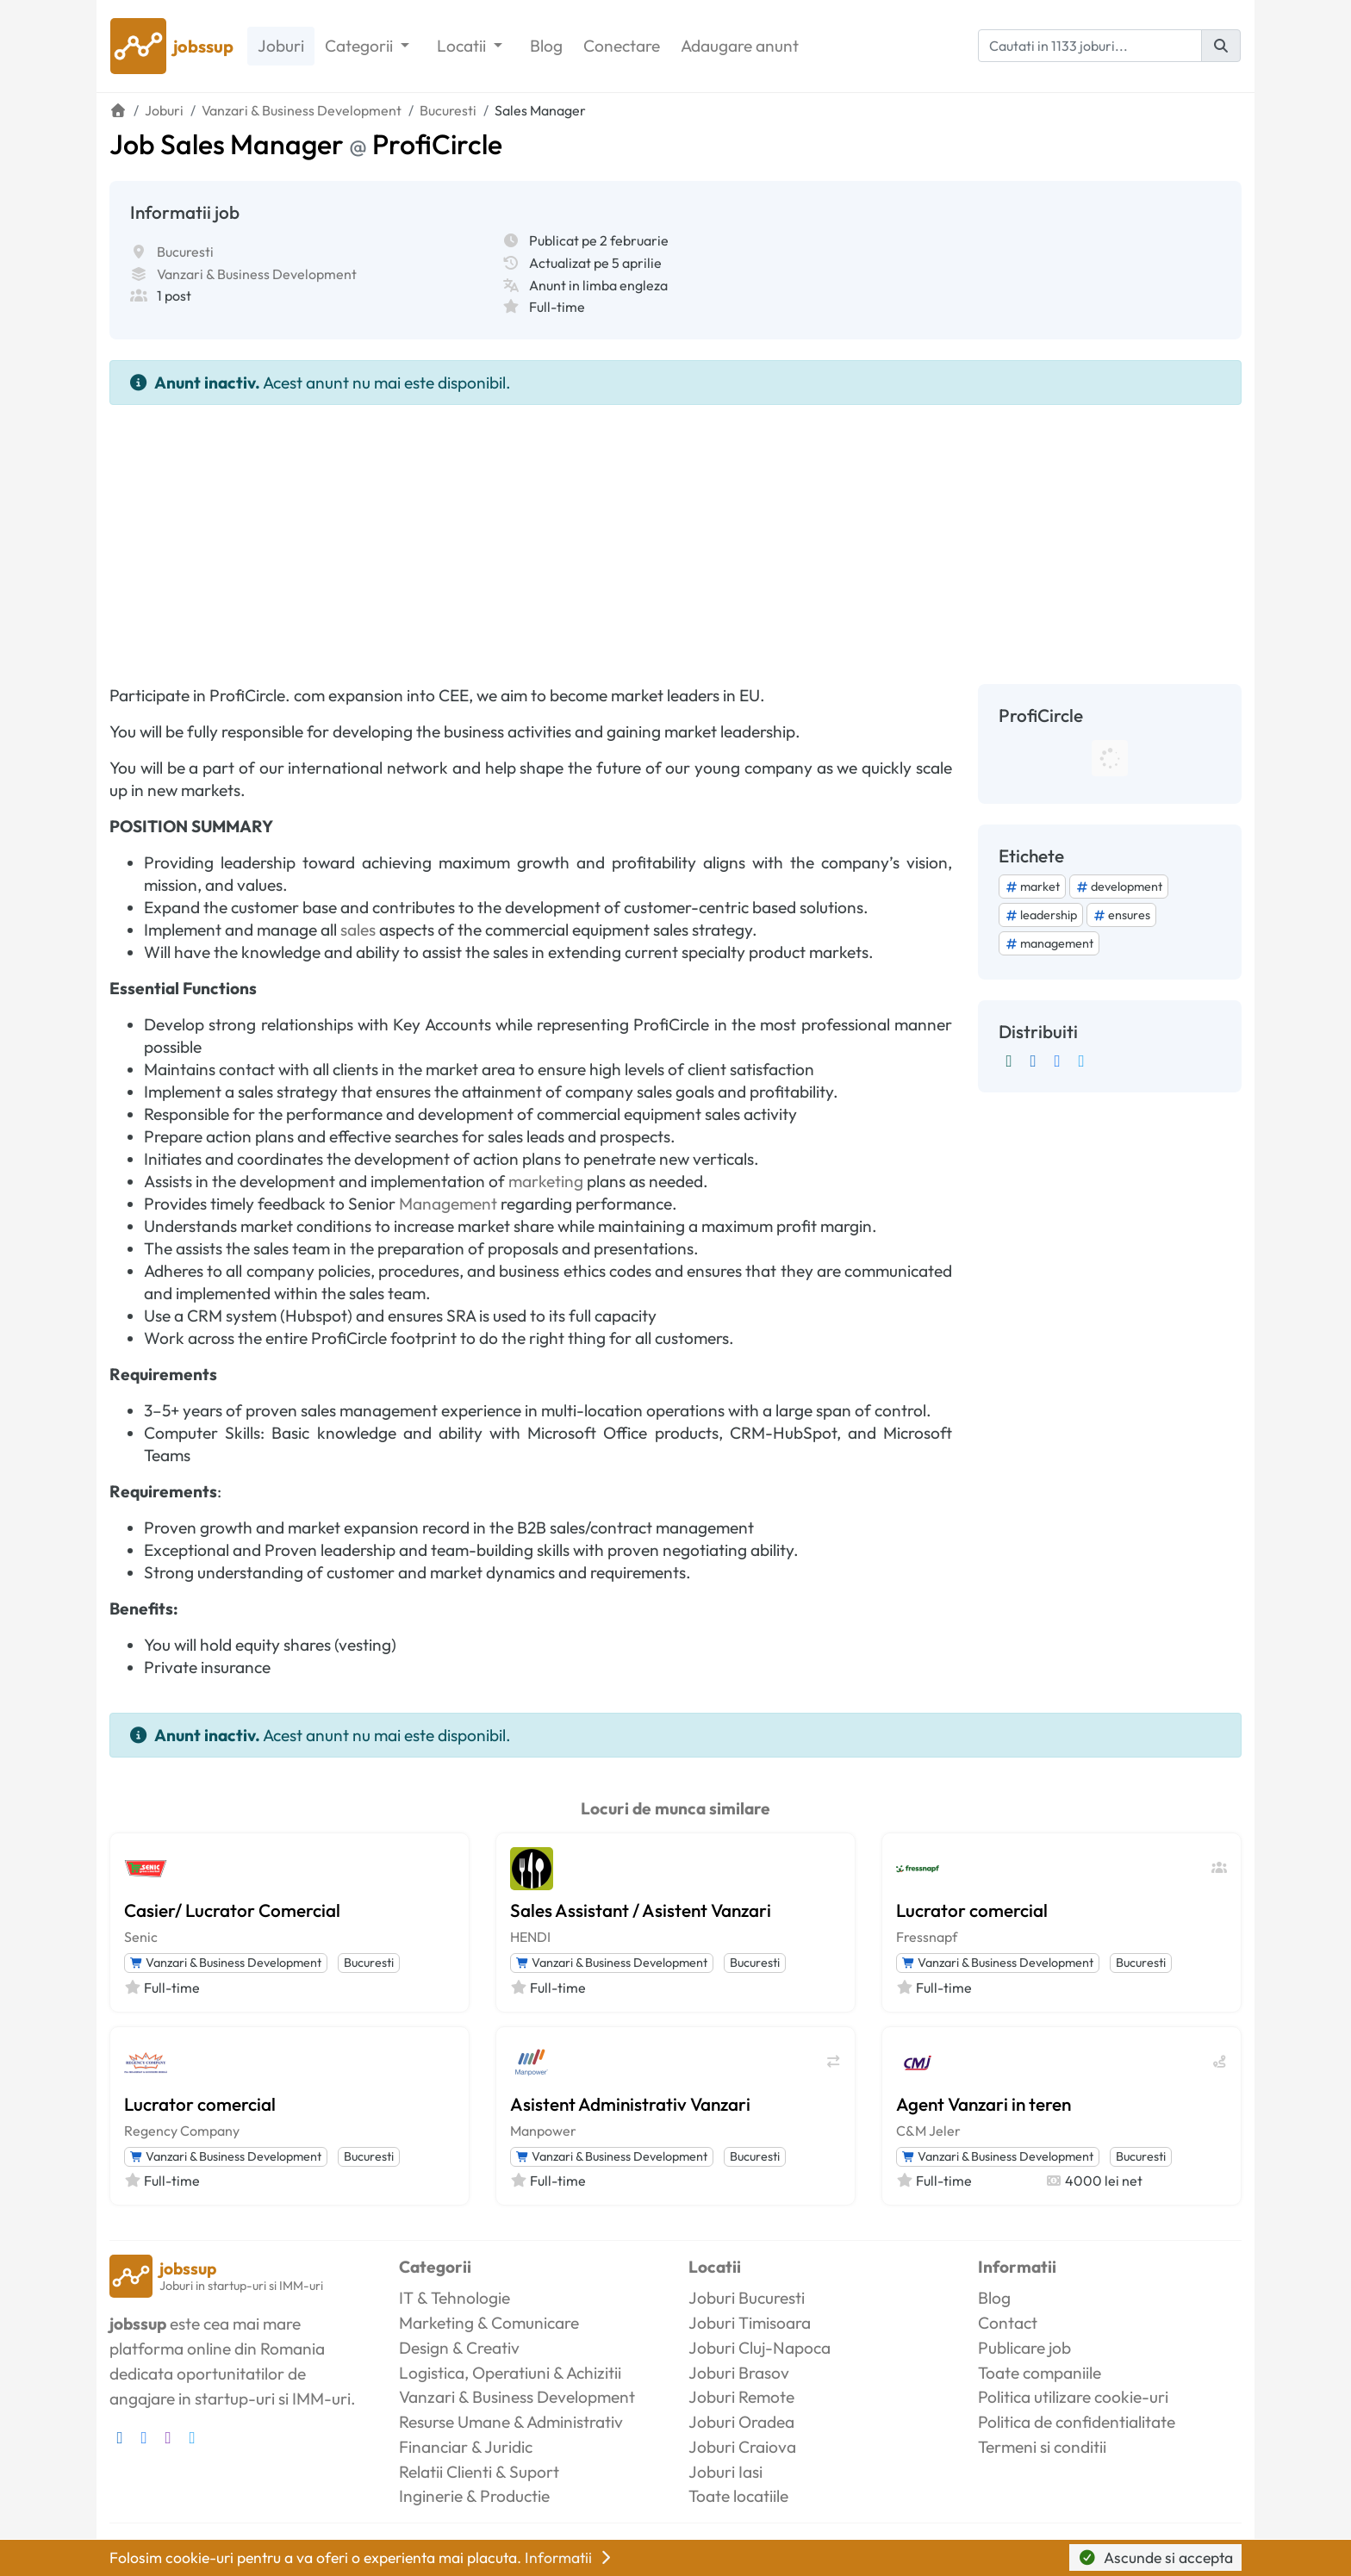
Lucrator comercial (972, 1910)
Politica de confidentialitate (1076, 2421)
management (1049, 943)
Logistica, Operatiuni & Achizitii (510, 2372)
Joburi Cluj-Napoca (759, 2347)
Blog (546, 45)
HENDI (530, 1936)
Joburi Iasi (725, 2471)
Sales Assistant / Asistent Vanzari (640, 1910)
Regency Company (182, 2130)
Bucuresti (185, 251)
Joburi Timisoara (749, 2322)
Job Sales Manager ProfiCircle (305, 144)
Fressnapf (926, 1936)
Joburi (281, 45)
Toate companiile (1039, 2372)
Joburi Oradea (741, 2421)
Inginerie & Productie (474, 2496)
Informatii (569, 2557)
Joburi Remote (741, 2396)
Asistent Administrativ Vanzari (630, 2104)
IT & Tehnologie (454, 2297)
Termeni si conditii (1042, 2446)
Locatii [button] (463, 45)
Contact (1007, 2322)
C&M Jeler (928, 2130)
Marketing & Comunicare (489, 2322)
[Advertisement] (675, 534)
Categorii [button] (360, 45)
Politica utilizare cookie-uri (1073, 2396)
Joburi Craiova (742, 2446)
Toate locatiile (738, 2496)
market (1032, 886)
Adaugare (740, 46)
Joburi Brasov (738, 2372)
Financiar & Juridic (465, 2446)
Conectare (621, 45)
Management (448, 1203)
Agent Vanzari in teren (983, 2104)
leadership (1041, 915)
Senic (141, 1936)
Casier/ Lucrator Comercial (232, 1910)
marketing (545, 1181)
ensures (1121, 915)
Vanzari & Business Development (257, 274)
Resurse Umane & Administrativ (511, 2421)
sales (358, 929)
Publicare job (1024, 2347)
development (1118, 886)
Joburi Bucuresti (746, 2297)
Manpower (543, 2130)
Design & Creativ (459, 2347)
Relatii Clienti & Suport (479, 2471)
